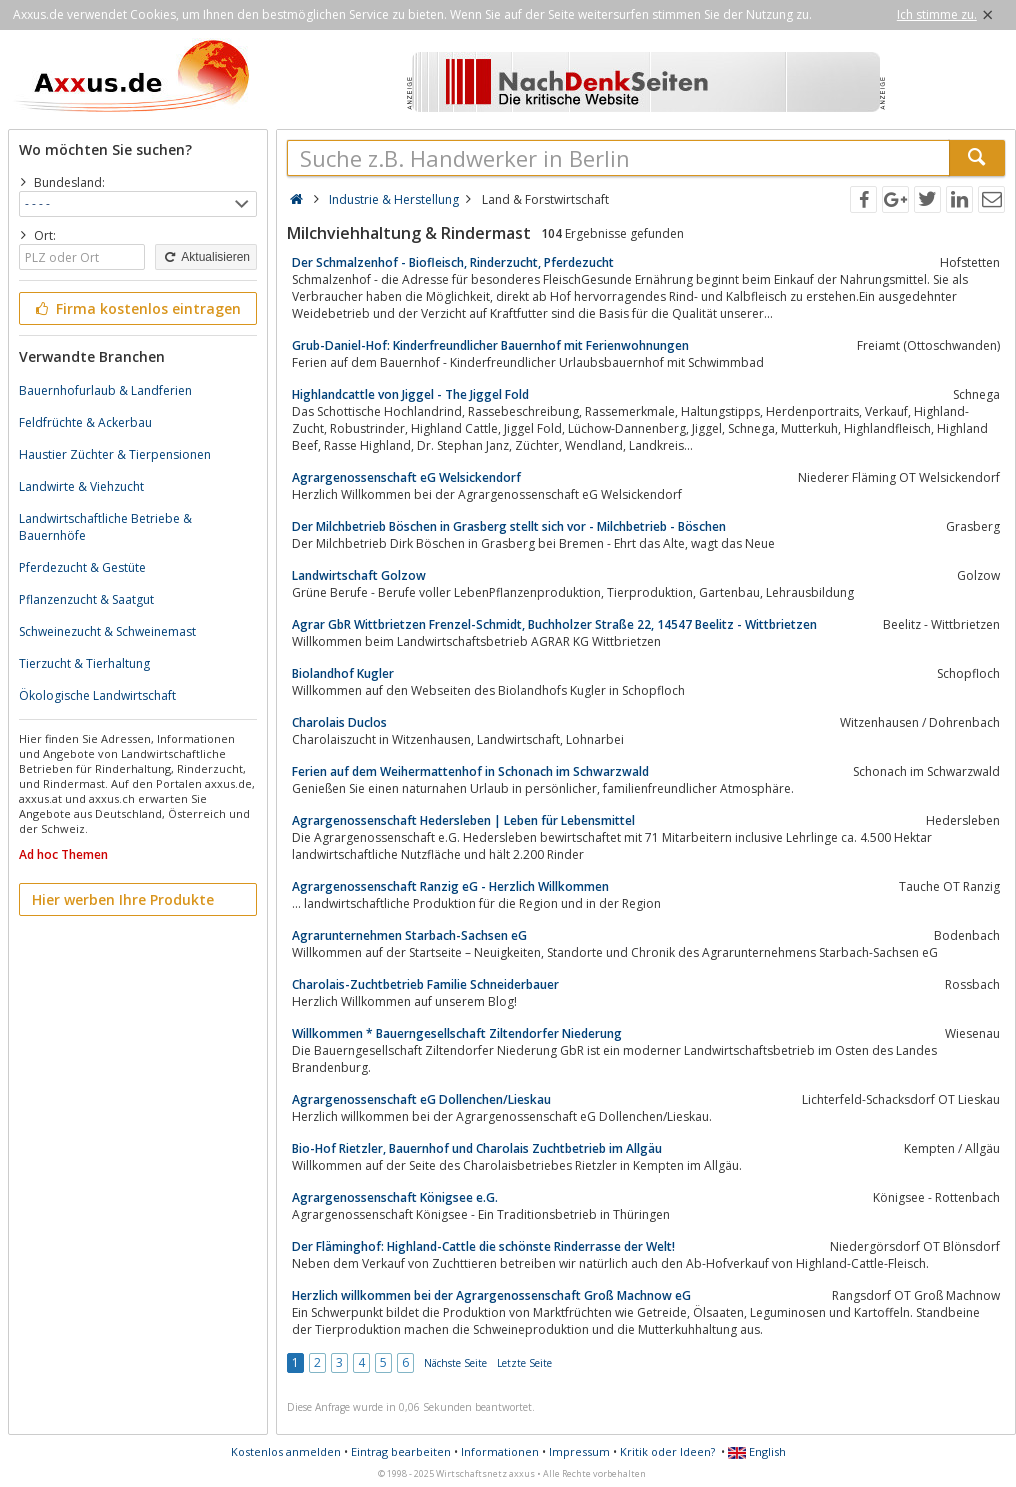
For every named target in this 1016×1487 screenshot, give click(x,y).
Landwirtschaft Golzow (359, 575)
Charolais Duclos (339, 722)
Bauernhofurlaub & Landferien (105, 390)
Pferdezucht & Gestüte (82, 567)
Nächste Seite (455, 1363)
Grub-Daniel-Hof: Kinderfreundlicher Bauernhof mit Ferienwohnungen (490, 345)
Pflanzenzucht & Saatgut (86, 599)
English (757, 1451)
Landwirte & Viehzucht (81, 486)
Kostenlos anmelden (286, 1451)
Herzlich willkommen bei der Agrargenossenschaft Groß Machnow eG (491, 1295)
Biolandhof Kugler (343, 673)
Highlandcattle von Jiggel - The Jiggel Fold (410, 394)
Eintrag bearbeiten (401, 1451)
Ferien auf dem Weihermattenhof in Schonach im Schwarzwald (470, 771)
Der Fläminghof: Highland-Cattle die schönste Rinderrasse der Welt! (483, 1246)
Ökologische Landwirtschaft (97, 695)
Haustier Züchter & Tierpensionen (115, 454)
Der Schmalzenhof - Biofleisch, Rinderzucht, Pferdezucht (453, 262)
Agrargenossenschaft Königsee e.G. (395, 1197)
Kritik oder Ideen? (667, 1451)
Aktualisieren (206, 257)
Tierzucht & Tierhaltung (84, 663)
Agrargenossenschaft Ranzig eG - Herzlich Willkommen (450, 886)
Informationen (500, 1451)
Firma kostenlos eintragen (136, 308)
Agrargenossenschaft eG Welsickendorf (406, 477)
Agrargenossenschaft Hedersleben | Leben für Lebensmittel (463, 820)
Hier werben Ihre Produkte (123, 899)
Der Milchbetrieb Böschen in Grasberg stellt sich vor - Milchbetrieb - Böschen (509, 526)
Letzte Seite (524, 1363)
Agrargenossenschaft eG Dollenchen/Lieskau (421, 1099)
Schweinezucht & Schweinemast (107, 631)
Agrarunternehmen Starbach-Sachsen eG (409, 935)
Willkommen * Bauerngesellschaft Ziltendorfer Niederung (457, 1033)
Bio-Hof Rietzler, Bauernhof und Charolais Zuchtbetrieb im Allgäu (477, 1148)
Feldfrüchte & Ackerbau (85, 422)
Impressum (579, 1451)
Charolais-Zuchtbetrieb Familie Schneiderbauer (425, 984)
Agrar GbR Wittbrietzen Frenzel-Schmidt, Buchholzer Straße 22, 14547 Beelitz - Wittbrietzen (554, 624)
